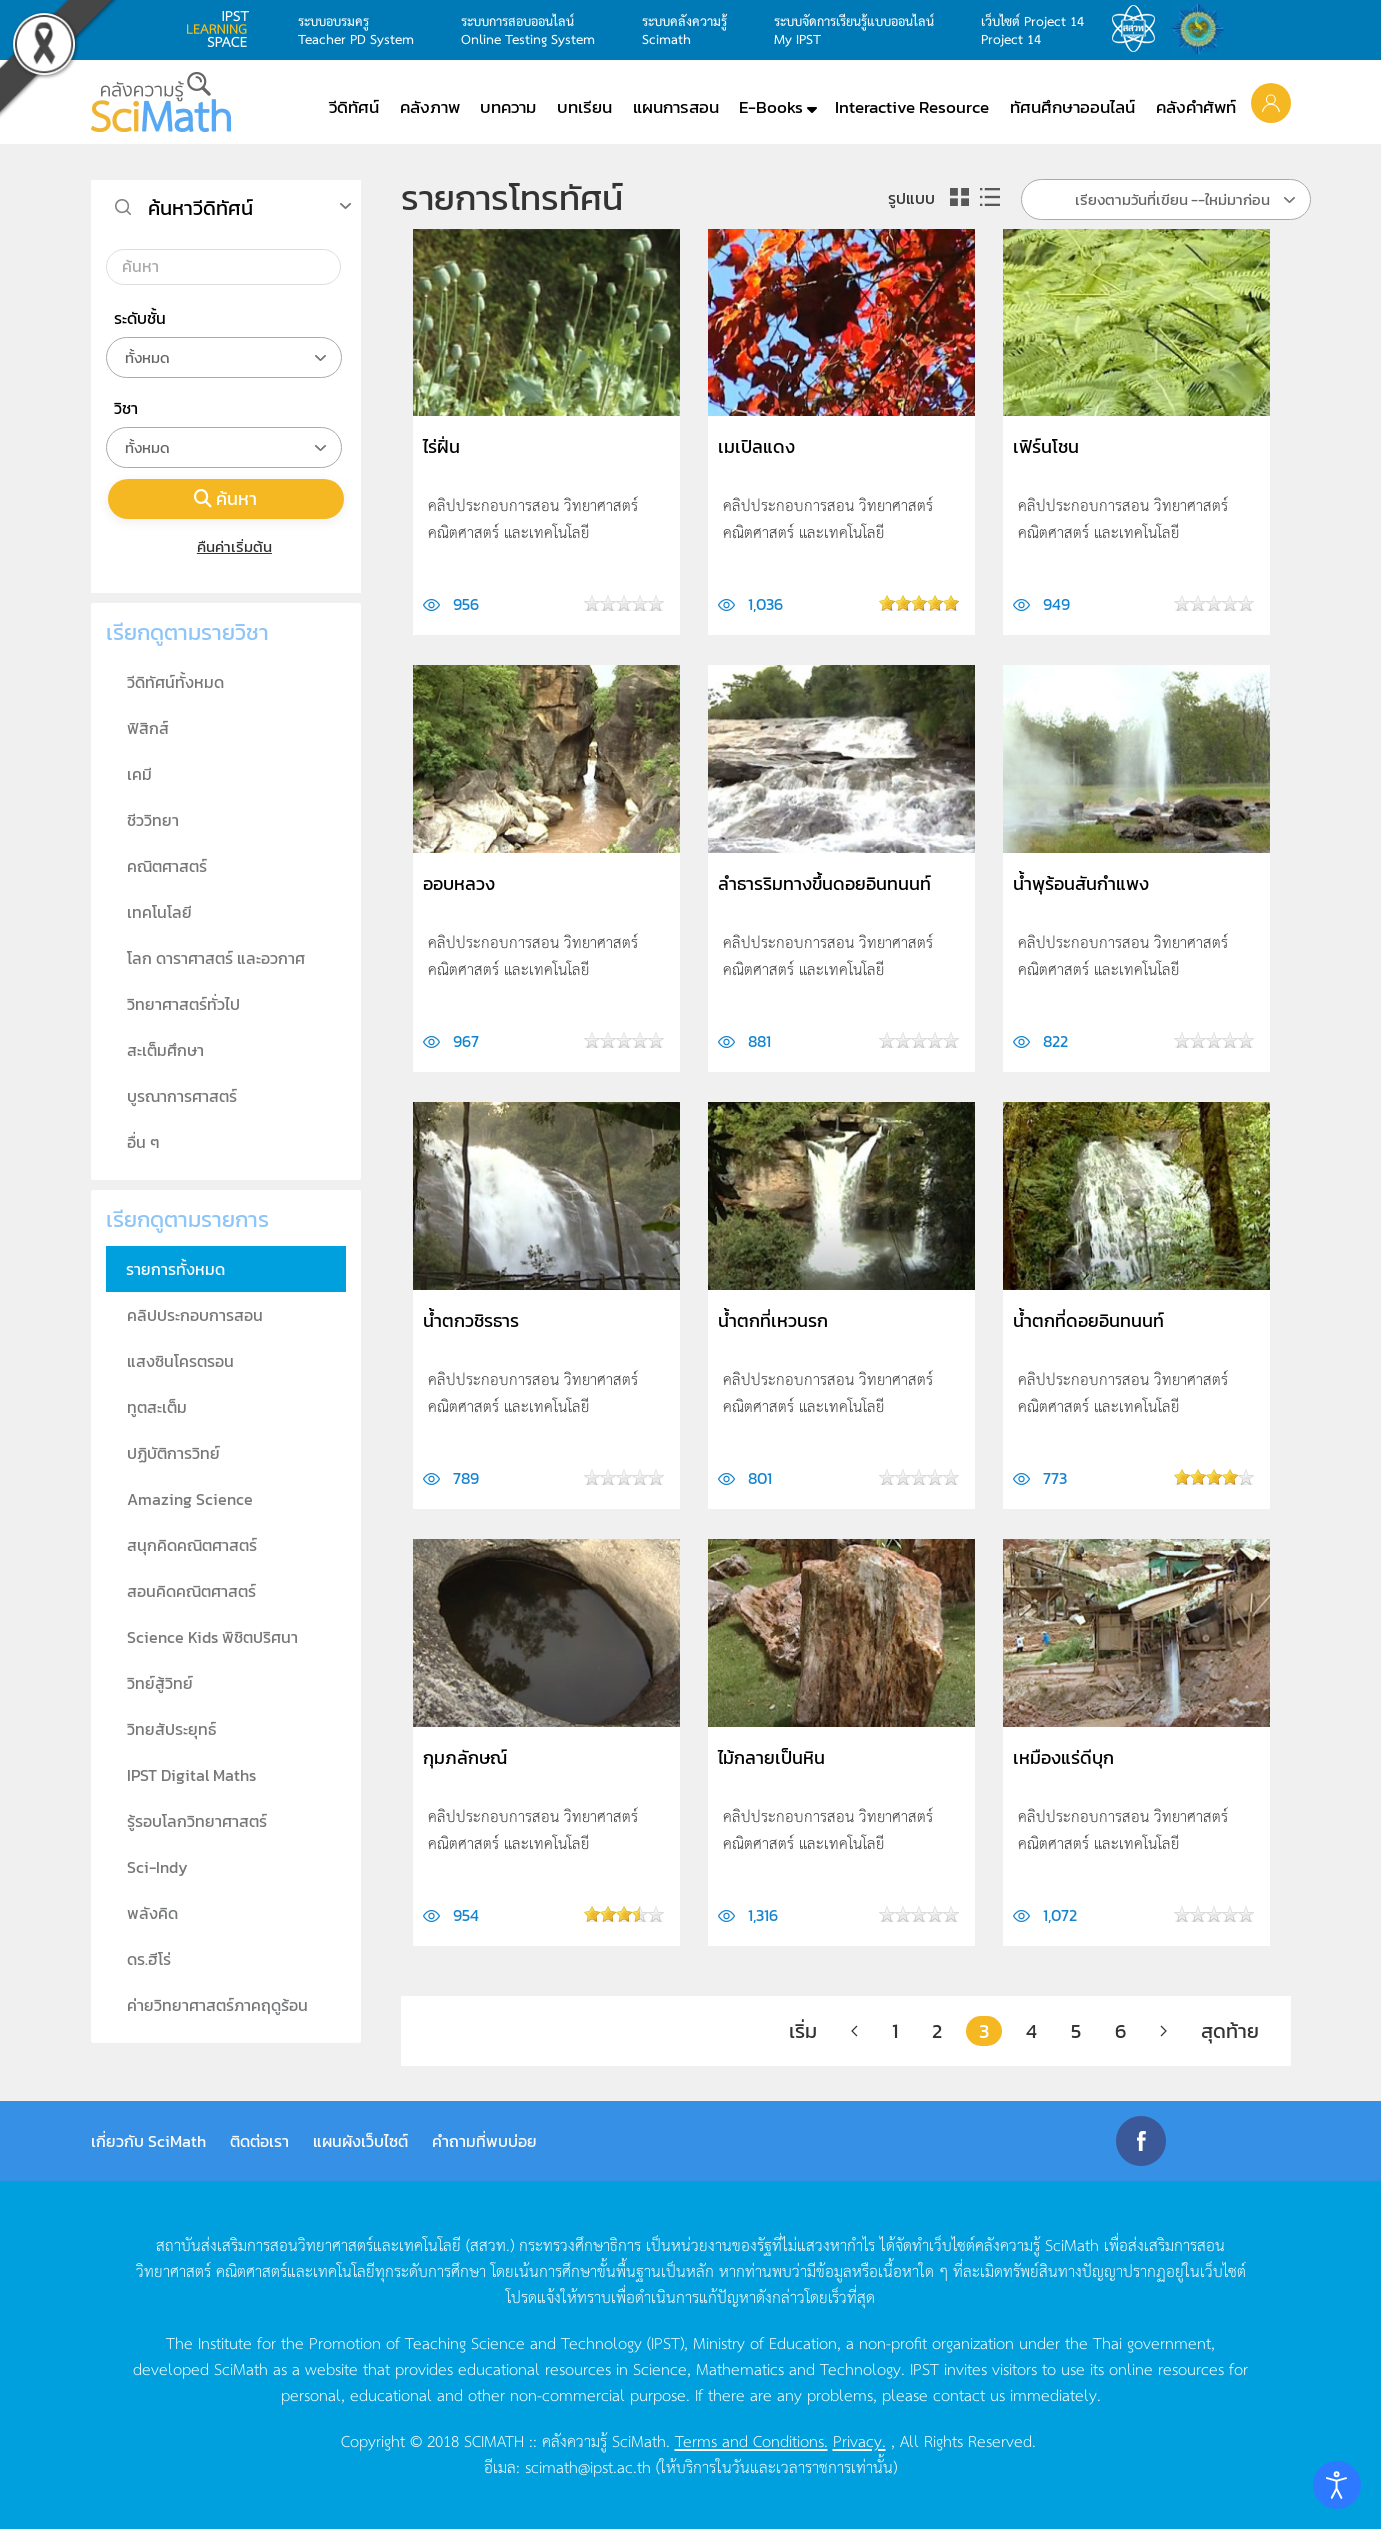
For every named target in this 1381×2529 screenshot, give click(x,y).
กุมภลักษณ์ (465, 1757)
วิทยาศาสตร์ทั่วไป (183, 1004)
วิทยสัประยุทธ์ (171, 1729)
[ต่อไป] (1163, 2031)
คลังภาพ (430, 107)
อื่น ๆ (143, 1142)
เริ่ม (803, 2031)
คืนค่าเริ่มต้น (225, 546)
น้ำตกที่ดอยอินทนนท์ (1088, 1320)
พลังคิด (152, 1913)
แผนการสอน (676, 107)
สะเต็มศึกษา (165, 1050)
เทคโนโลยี (159, 912)
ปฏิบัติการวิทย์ (173, 1453)
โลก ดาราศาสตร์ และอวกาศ (216, 958)
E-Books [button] (771, 107)
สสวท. (1139, 29)
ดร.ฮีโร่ (149, 1959)
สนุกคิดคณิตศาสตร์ (192, 1545)
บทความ (508, 107)
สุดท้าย (1230, 2031)
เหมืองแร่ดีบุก (1063, 1757)
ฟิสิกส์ (148, 728)
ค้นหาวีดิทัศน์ (200, 208)
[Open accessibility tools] (1337, 2485)
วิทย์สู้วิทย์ (160, 1683)
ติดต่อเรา (259, 2141)
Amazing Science (190, 1499)
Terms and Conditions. (751, 2440)
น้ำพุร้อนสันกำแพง (1081, 883)
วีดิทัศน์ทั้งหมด (175, 682)
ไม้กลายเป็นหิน (771, 1757)
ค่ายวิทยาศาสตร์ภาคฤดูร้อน (217, 2005)
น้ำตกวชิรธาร (471, 1320)
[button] (1271, 102)
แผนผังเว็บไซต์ (360, 2141)
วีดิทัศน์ (354, 107)
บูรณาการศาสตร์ (182, 1096)
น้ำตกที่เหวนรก (773, 1320)
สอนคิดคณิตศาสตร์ (191, 1591)
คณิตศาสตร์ (167, 866)
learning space (223, 29)
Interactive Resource (912, 107)
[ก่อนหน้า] (854, 2031)
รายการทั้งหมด (175, 1269)
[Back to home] (161, 102)
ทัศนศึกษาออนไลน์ (1072, 107)
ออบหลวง (459, 883)
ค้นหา (226, 498)
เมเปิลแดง (756, 446)
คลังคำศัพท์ (1196, 107)
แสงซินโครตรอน (180, 1361)
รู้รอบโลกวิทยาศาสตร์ (197, 1821)
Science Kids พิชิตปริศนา (212, 1637)
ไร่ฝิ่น (441, 446)
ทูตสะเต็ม (157, 1407)
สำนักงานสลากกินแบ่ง (1203, 29)
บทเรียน (584, 107)
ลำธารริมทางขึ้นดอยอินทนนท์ (824, 883)
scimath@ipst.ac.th (588, 2466)
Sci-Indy (157, 1867)
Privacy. (859, 2440)
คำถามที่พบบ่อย (484, 2141)
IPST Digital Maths (191, 1775)
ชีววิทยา (153, 820)
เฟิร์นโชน (1046, 446)
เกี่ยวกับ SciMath (148, 2141)
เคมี (139, 774)
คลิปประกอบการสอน (195, 1315)
